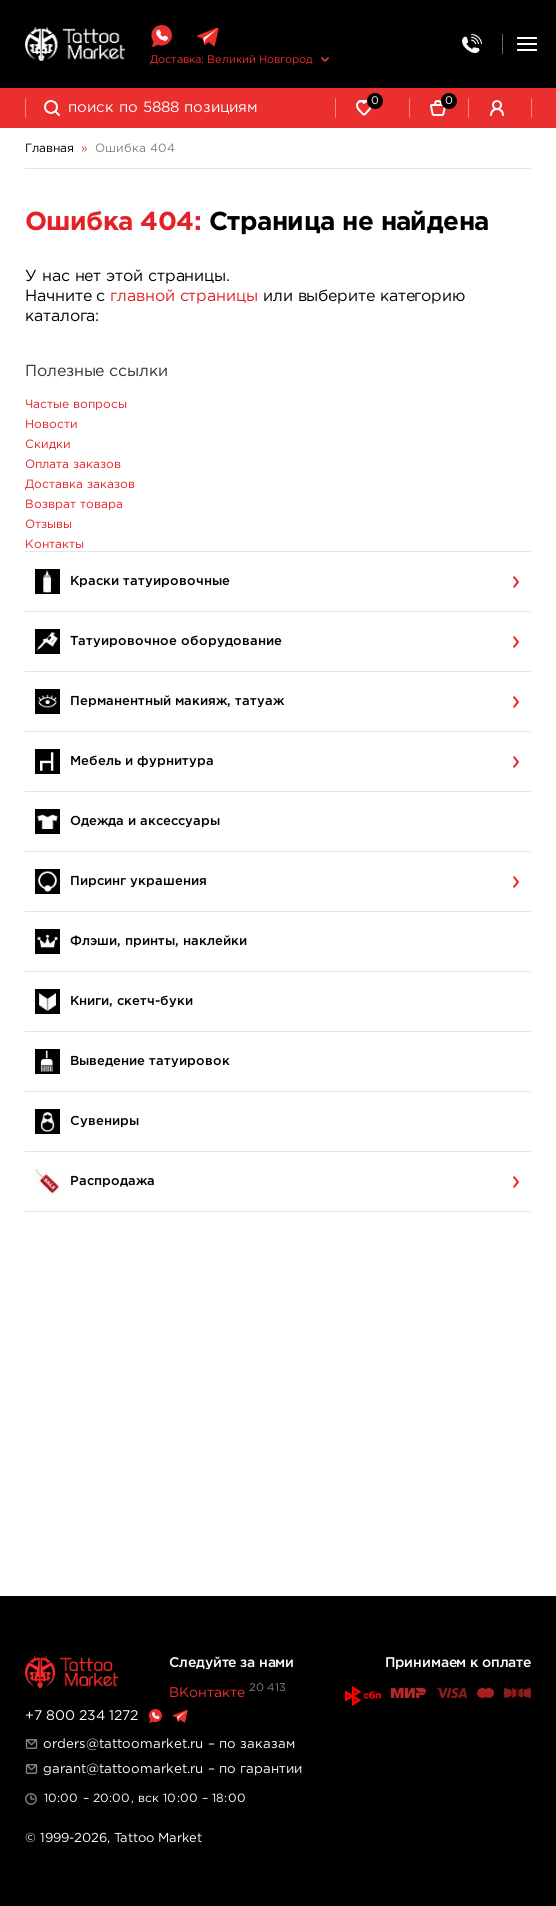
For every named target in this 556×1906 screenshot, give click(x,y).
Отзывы (48, 524)
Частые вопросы (76, 404)
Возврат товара (74, 504)
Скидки (48, 444)
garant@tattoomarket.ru (123, 1769)
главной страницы (184, 296)
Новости (51, 424)
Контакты (54, 544)
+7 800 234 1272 (81, 1716)
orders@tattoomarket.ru (123, 1744)
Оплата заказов (73, 464)
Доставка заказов (80, 484)
